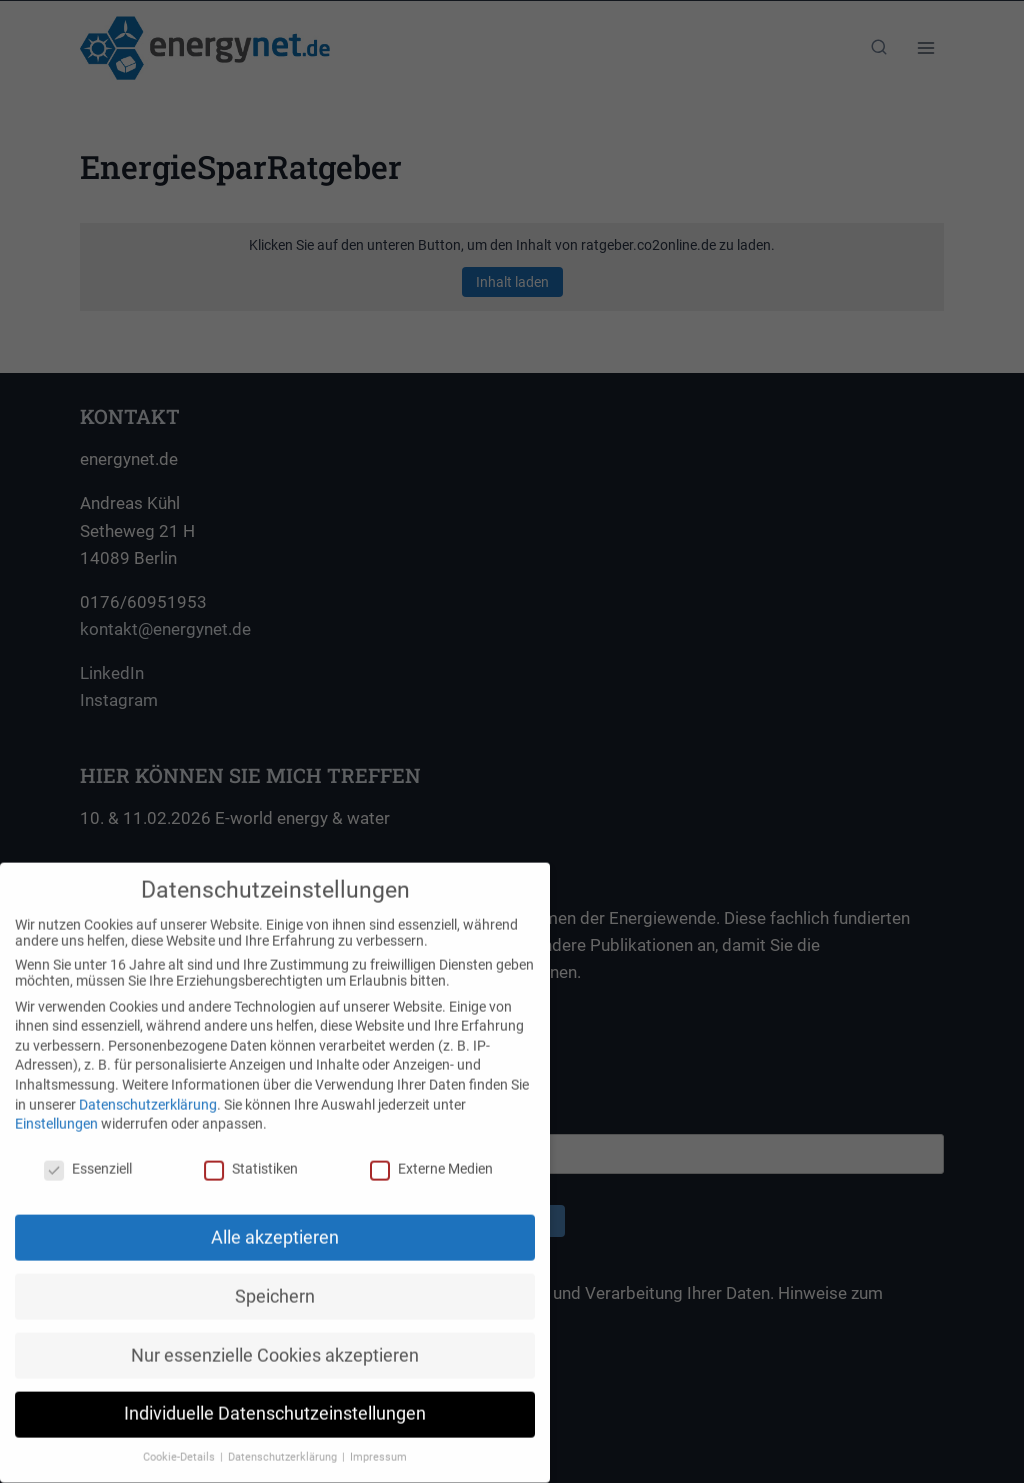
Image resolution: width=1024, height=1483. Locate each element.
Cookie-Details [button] (180, 1442)
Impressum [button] (378, 1442)
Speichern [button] (275, 1281)
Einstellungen (56, 1109)
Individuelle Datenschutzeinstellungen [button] (275, 1399)
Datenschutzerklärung (148, 1089)
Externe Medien (431, 1154)
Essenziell (88, 1154)
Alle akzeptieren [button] (275, 1222)
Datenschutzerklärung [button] (284, 1442)
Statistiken (251, 1154)
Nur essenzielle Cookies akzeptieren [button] (275, 1340)
